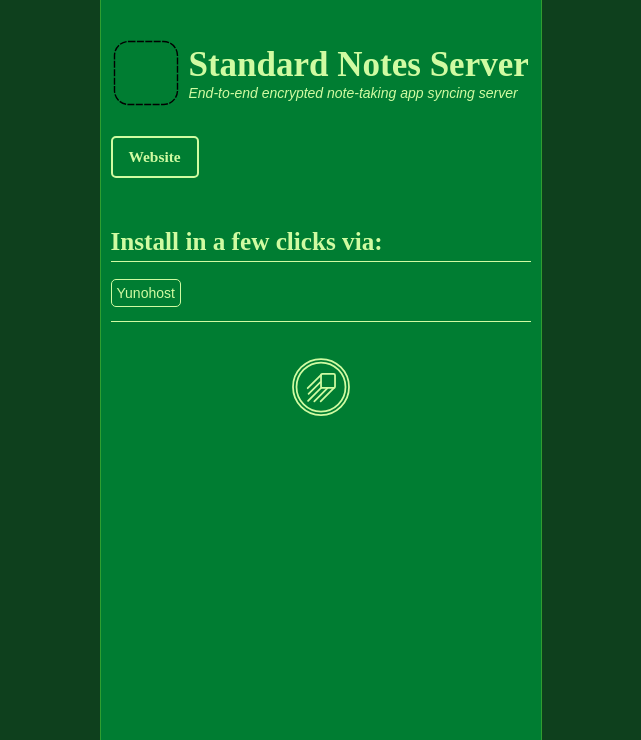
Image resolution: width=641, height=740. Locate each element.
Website (155, 156)
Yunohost (146, 293)
